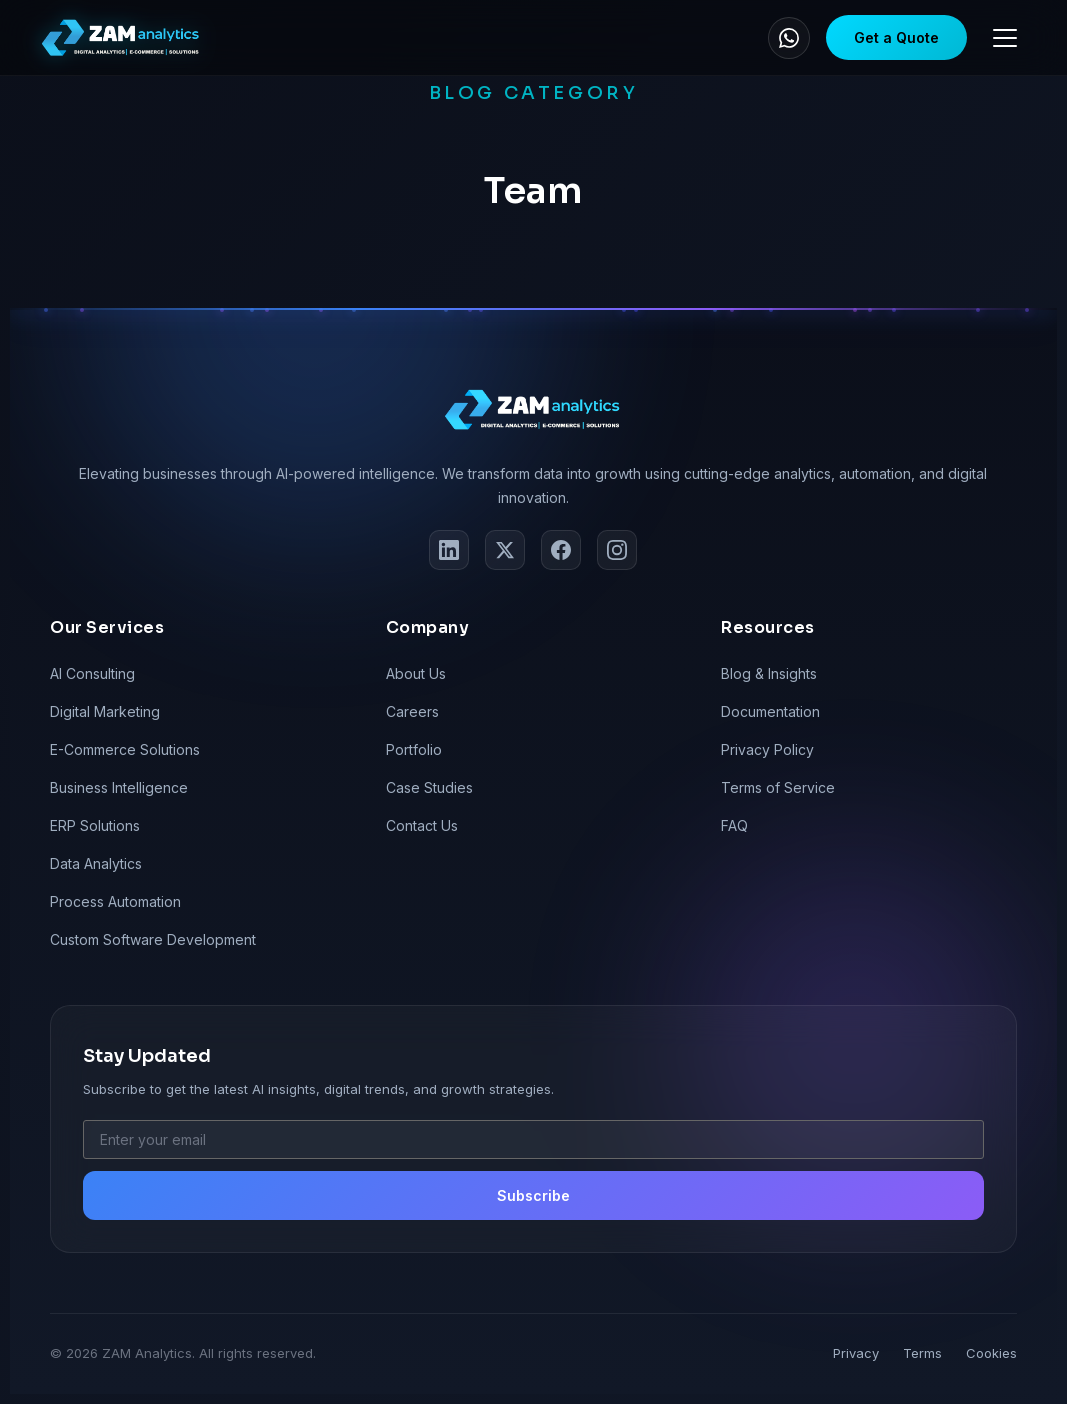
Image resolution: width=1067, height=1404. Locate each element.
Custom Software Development (153, 939)
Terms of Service (778, 787)
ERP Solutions (95, 825)
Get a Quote (896, 37)
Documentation (770, 711)
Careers (412, 711)
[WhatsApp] (789, 38)
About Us (416, 673)
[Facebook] (561, 550)
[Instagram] (617, 550)
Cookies (991, 1353)
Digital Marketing (105, 711)
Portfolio (414, 749)
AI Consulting (92, 673)
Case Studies (429, 787)
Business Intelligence (119, 787)
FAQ (734, 825)
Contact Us (422, 825)
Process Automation (115, 901)
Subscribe (533, 1195)
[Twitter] (505, 550)
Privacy (856, 1353)
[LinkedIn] (449, 550)
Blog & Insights (769, 673)
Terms (922, 1353)
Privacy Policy (767, 749)
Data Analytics (96, 863)
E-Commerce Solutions (125, 749)
